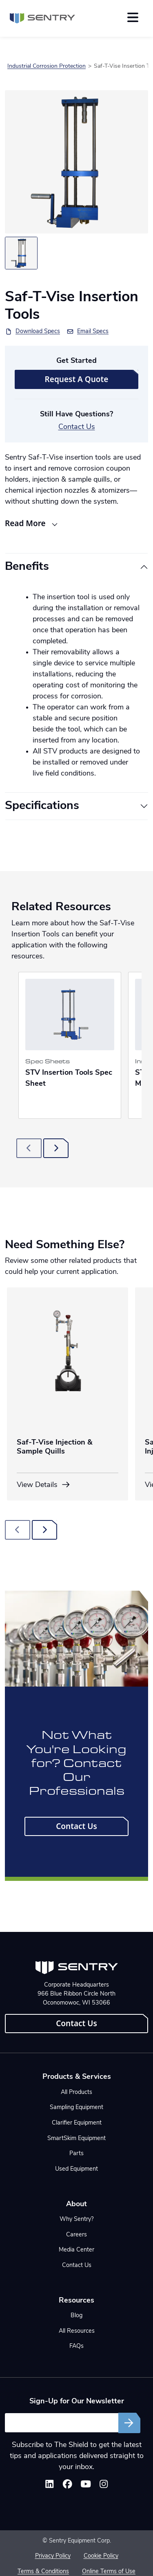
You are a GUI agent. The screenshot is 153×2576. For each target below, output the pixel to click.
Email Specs (93, 332)
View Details (44, 1485)
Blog (76, 2316)
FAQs (76, 2346)
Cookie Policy (101, 2556)
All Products (76, 2092)
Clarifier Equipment (77, 2123)
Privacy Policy (53, 2556)
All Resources (77, 2331)
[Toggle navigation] (132, 17)
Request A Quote (77, 379)
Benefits (27, 567)
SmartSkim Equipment (76, 2139)
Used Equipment (76, 2169)
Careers (76, 2235)
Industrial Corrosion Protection (46, 66)
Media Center (76, 2250)
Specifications (42, 806)
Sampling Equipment (76, 2108)
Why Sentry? (76, 2219)
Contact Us (76, 427)
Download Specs (38, 332)
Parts (76, 2154)
